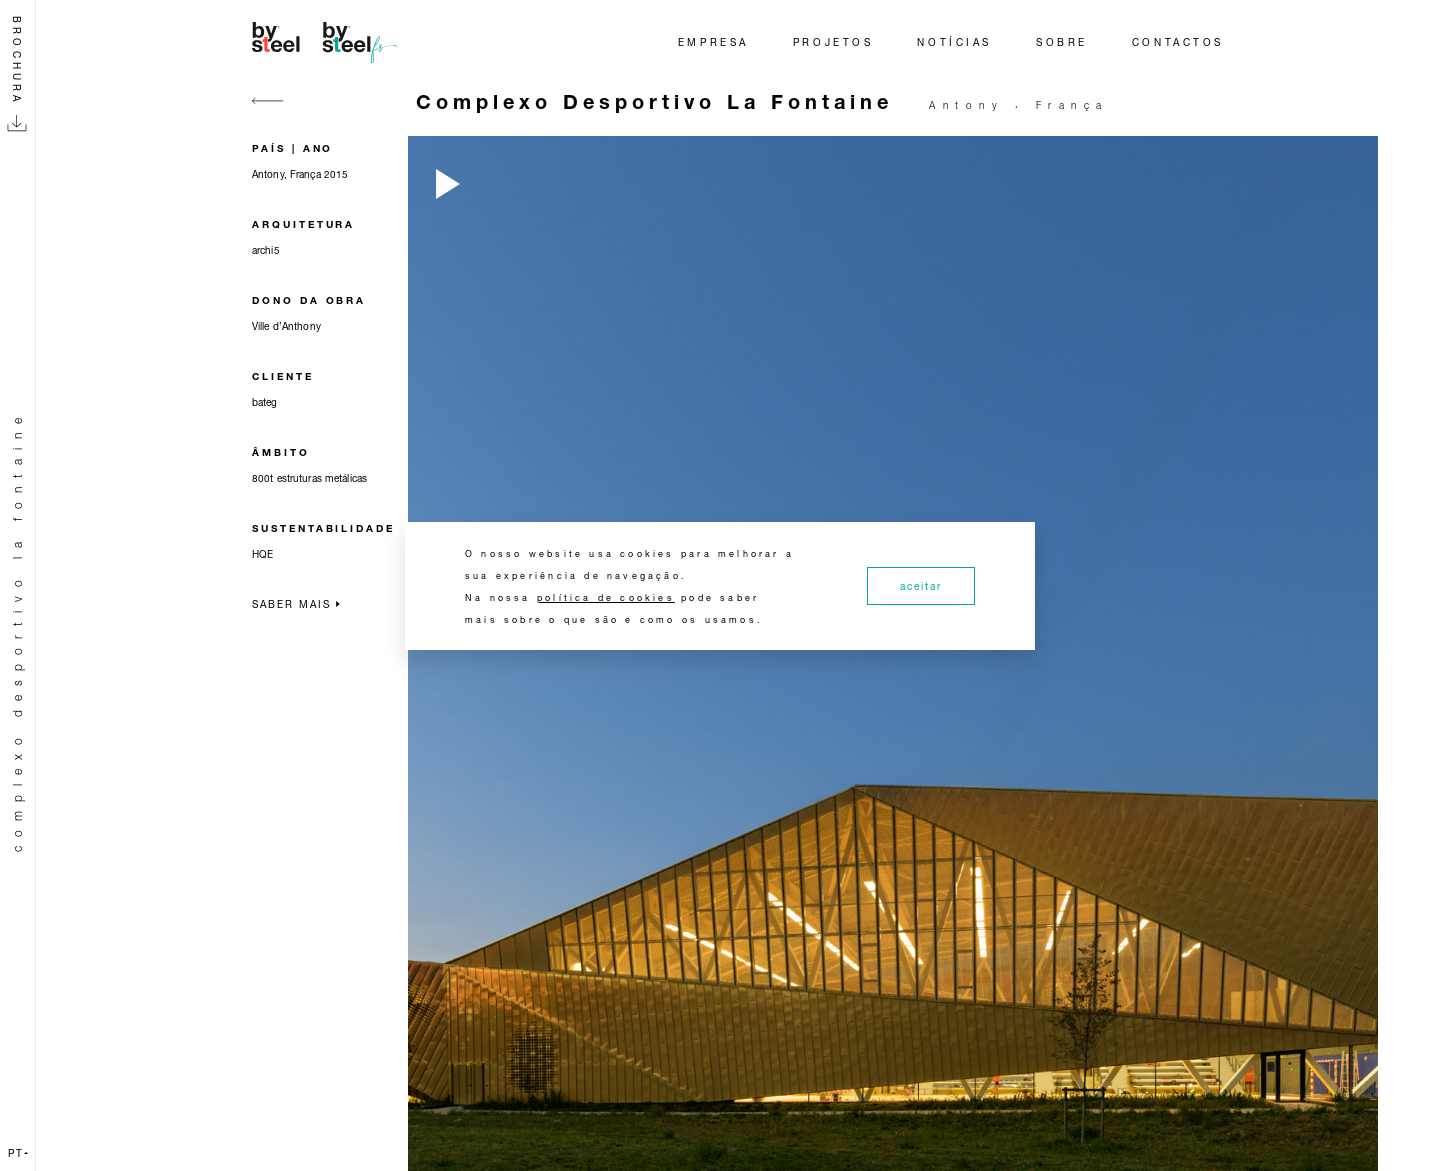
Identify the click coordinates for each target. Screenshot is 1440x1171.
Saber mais (296, 604)
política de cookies (606, 597)
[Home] (328, 42)
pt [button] (18, 1153)
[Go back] (268, 112)
